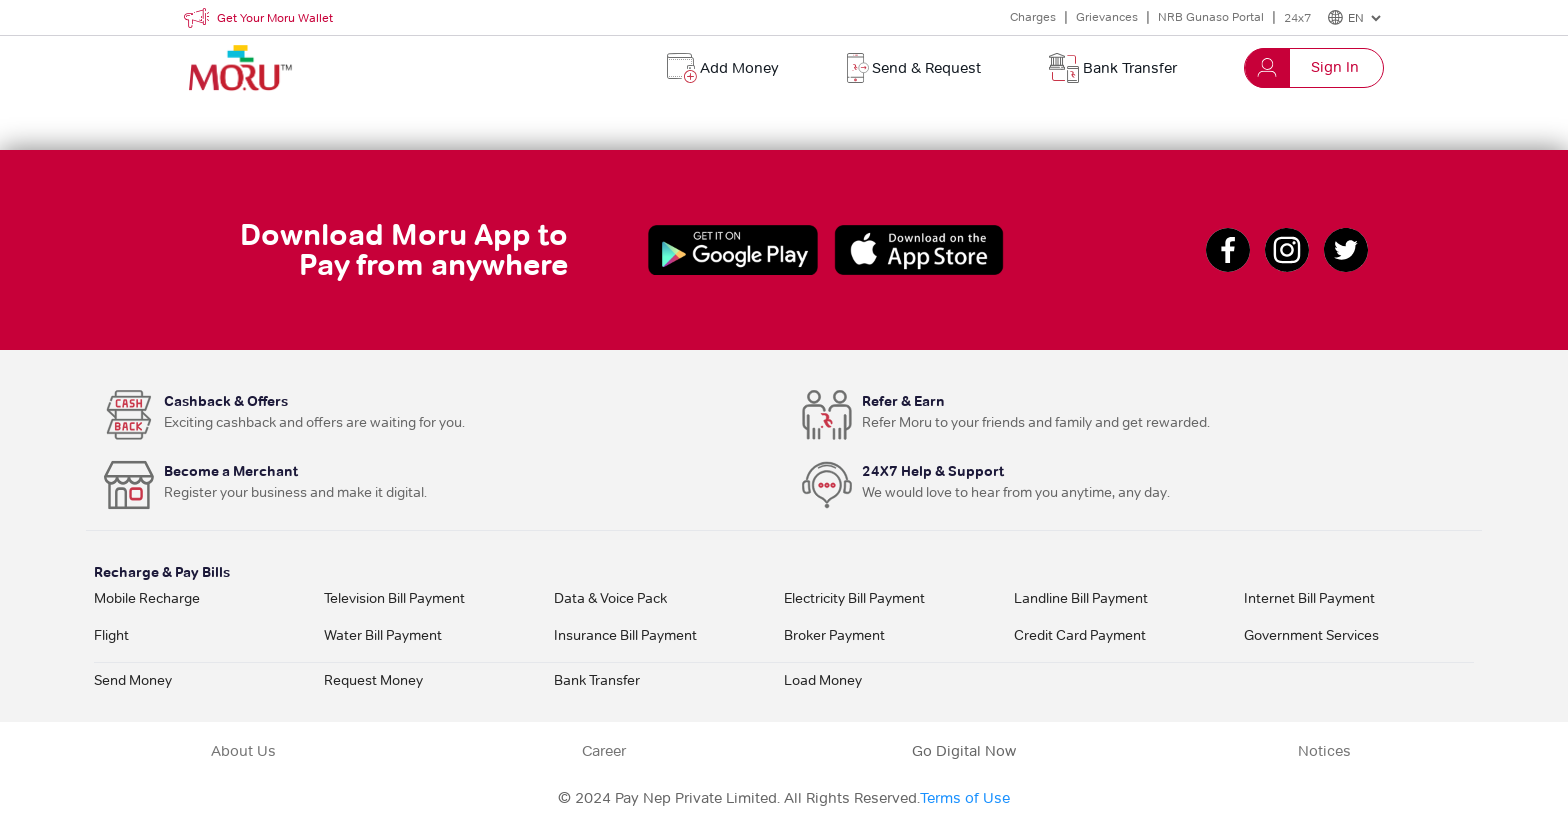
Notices (1324, 751)
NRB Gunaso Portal (1211, 16)
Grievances (1107, 16)
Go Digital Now (964, 751)
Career (604, 751)
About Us (243, 751)
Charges (1033, 16)
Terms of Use (965, 798)
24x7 (1297, 17)
